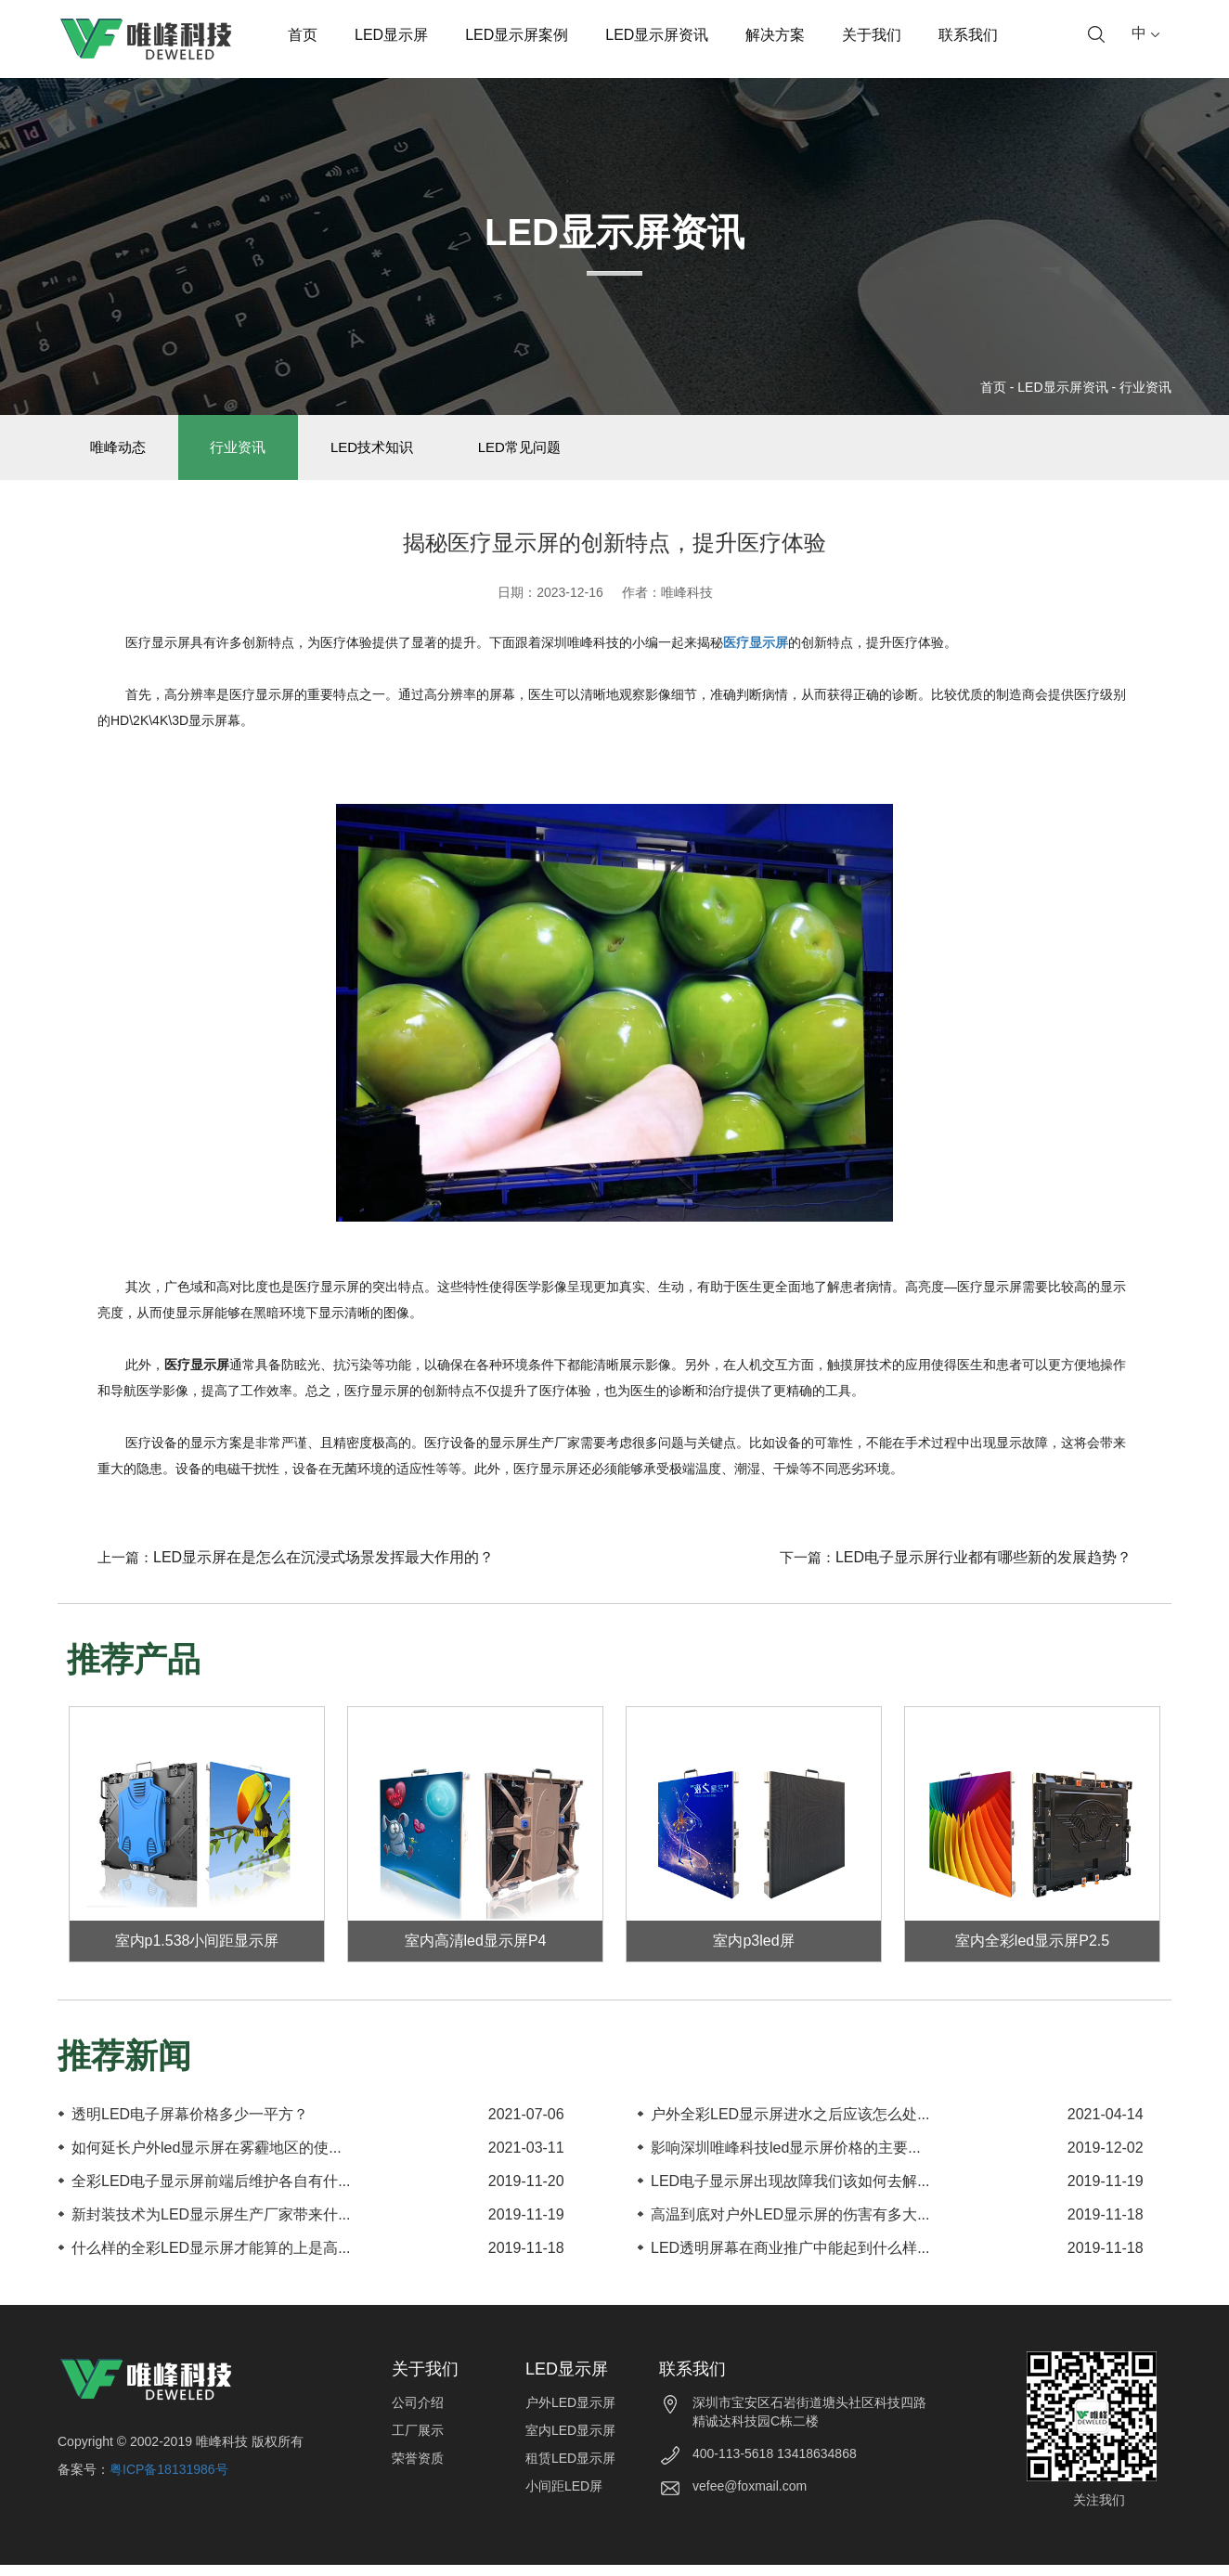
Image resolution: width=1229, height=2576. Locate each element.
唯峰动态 (123, 452)
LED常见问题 (559, 452)
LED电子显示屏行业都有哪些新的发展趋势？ (983, 1568)
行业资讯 (1145, 387)
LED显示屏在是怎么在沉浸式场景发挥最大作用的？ (323, 1568)
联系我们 (968, 35)
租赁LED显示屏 (570, 2469)
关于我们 (871, 35)
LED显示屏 (391, 35)
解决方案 (775, 35)
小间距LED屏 (563, 2497)
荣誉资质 (418, 2469)
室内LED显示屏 (570, 2441)
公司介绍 (418, 2413)
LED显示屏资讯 (656, 35)
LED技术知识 (400, 452)
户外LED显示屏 (570, 2413)
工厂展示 (418, 2441)
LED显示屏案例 (516, 35)
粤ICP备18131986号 (169, 2480)
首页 (302, 35)
